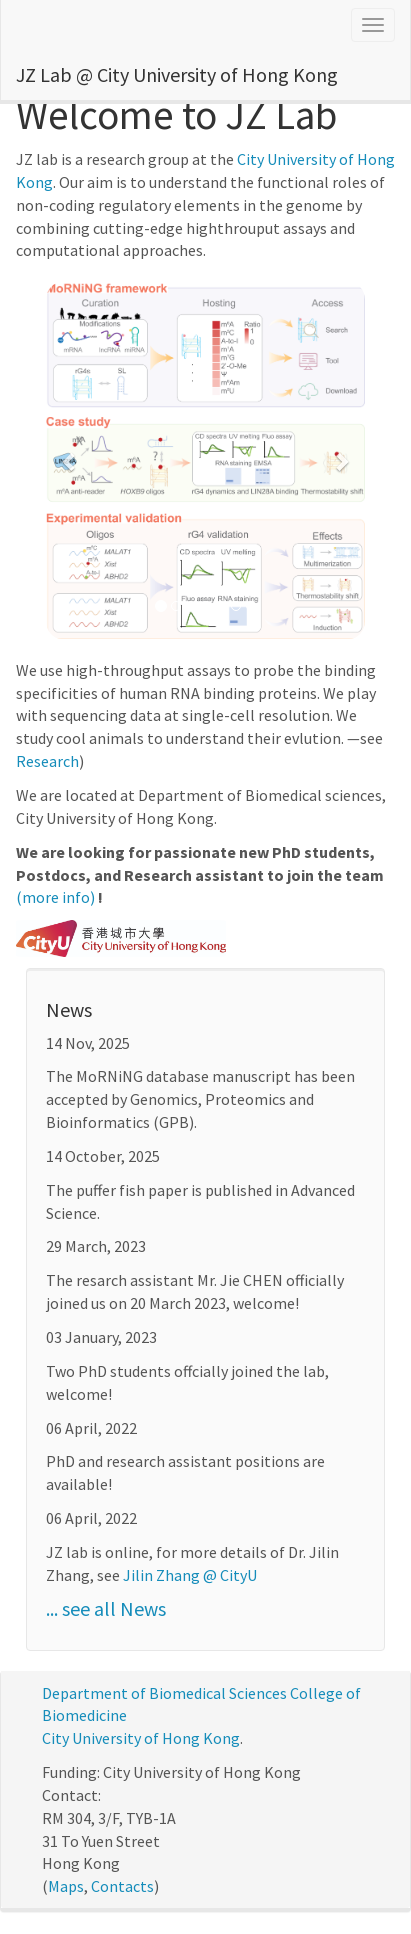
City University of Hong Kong (141, 1738)
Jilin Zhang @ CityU (190, 1575)
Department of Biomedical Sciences (164, 1693)
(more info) (55, 897)
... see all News (106, 1608)
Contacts (122, 1886)
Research (47, 761)
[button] (70, 460)
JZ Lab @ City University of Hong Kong (177, 74)
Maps (66, 1886)
